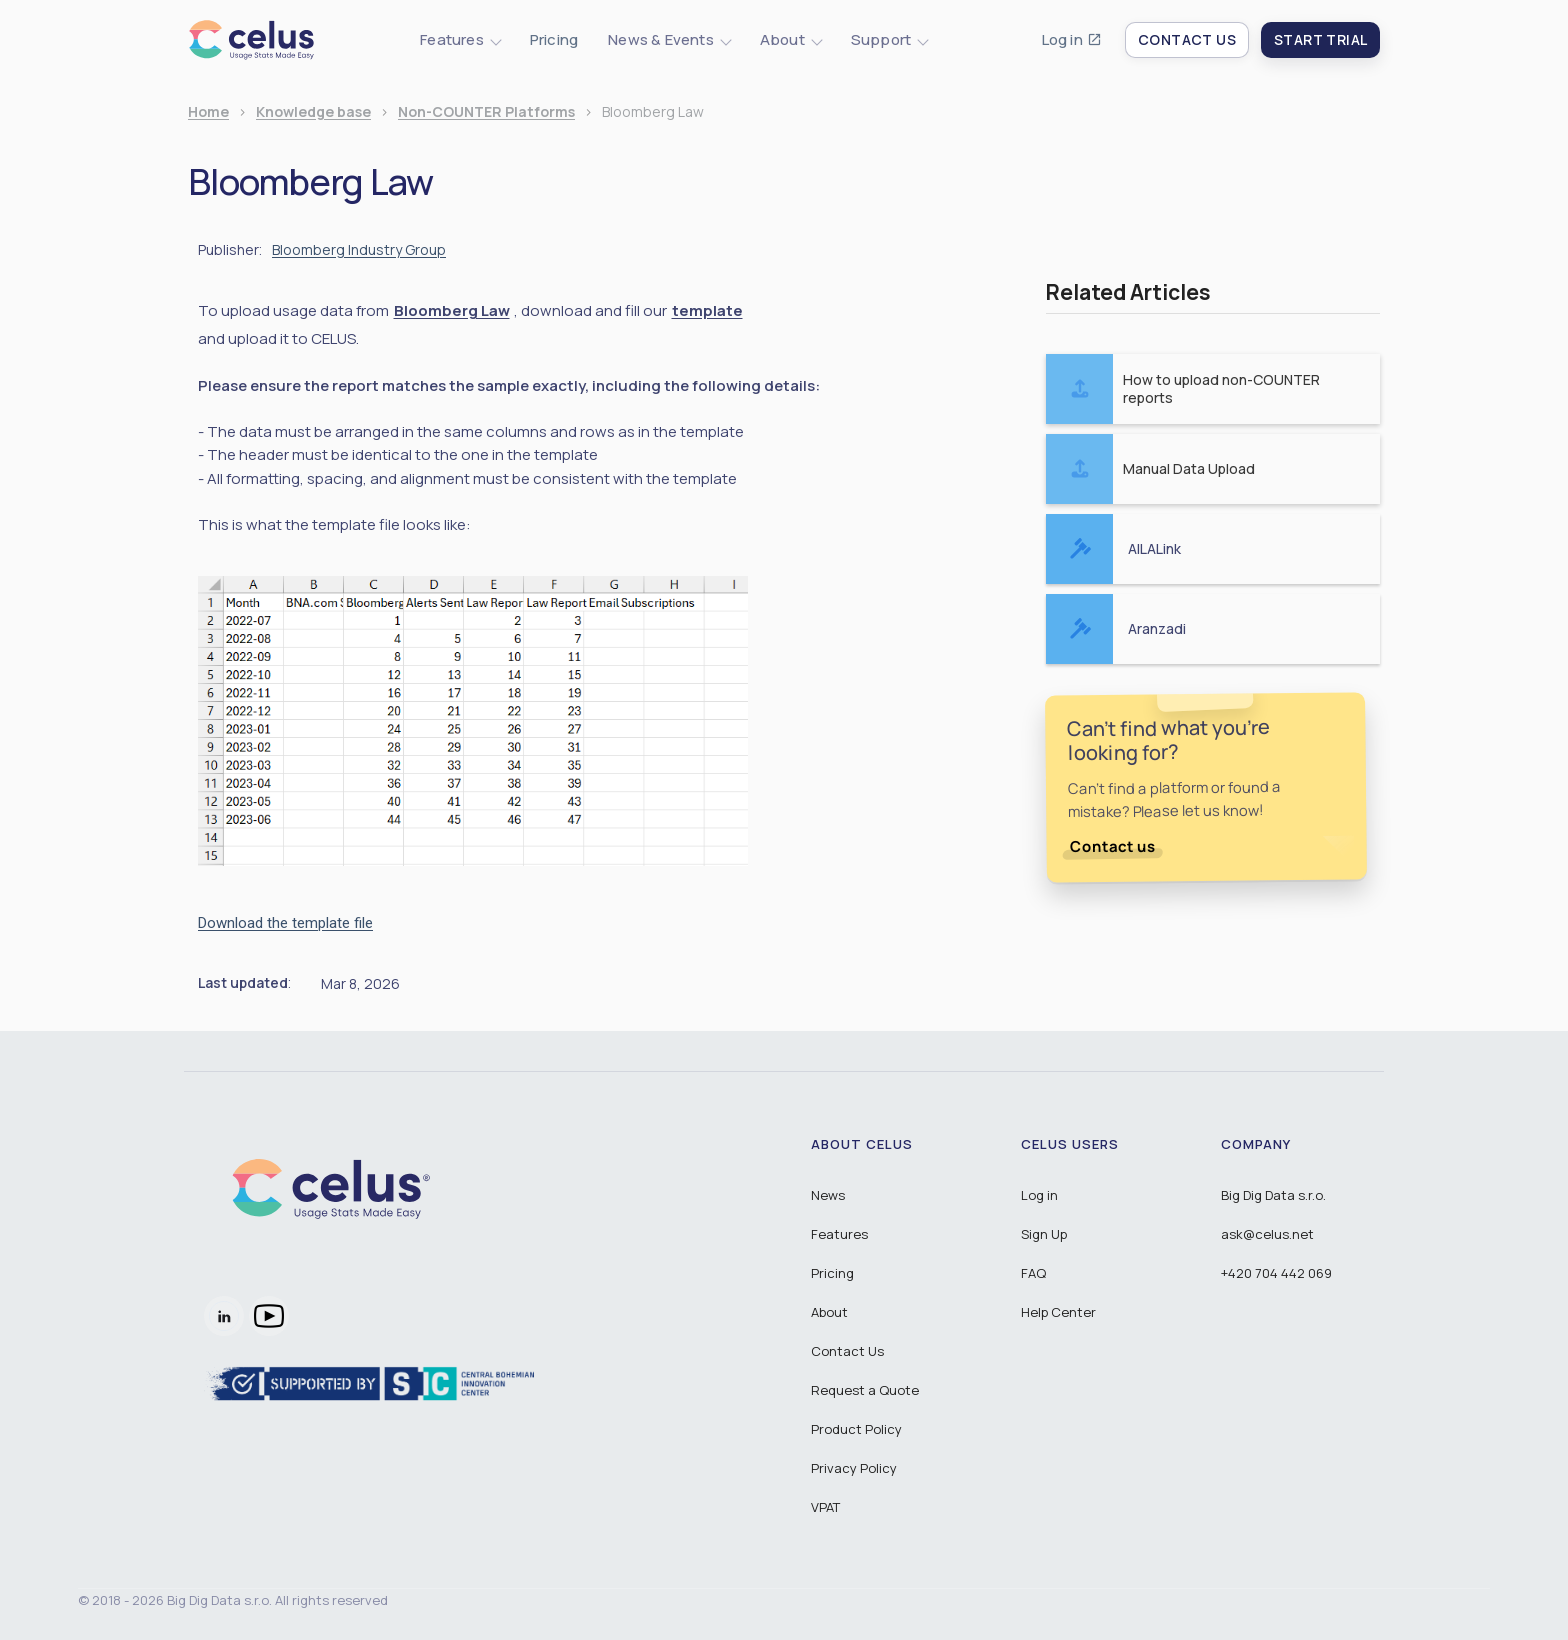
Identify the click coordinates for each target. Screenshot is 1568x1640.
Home (208, 112)
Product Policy (856, 1429)
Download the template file (285, 923)
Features (839, 1234)
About (829, 1312)
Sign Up (1044, 1234)
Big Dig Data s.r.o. (1273, 1195)
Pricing (554, 40)
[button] (460, 40)
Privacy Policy (854, 1468)
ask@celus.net (1267, 1234)
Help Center (1058, 1312)
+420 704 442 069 (1276, 1273)
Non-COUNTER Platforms (486, 112)
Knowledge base (313, 112)
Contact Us (847, 1351)
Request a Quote (865, 1390)
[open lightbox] (473, 720)
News (828, 1195)
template (707, 311)
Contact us (1113, 846)
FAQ (1033, 1273)
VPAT (825, 1507)
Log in (1062, 40)
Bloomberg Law (452, 311)
